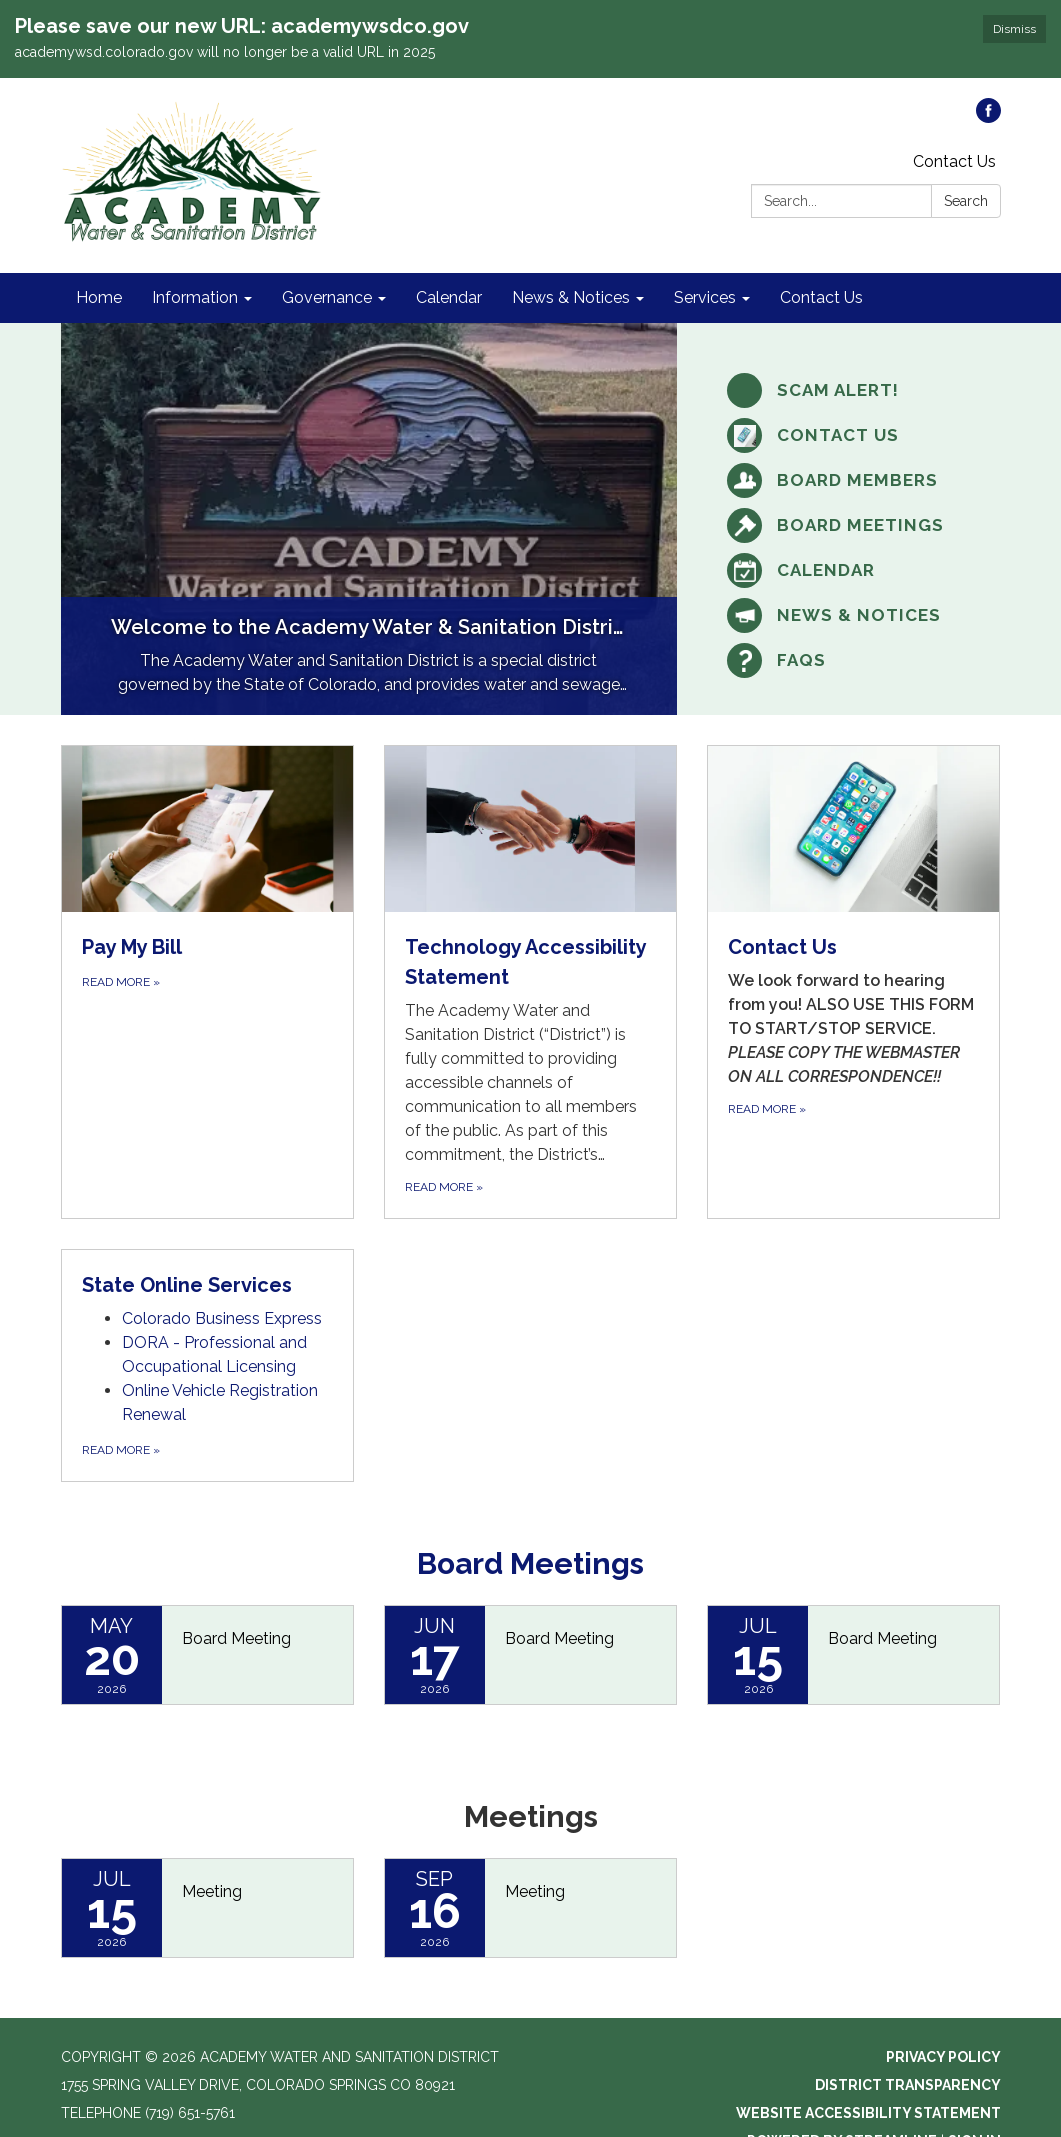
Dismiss (1014, 29)
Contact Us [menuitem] (821, 294)
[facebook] (988, 114)
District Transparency (908, 2082)
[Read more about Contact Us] (853, 979)
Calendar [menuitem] (449, 294)
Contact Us (954, 158)
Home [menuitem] (99, 294)
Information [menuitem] (195, 294)
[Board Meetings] (853, 522)
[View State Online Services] (207, 1282)
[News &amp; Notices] (853, 612)
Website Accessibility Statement (868, 2110)
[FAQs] (853, 657)
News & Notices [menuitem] (571, 294)
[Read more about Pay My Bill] (207, 979)
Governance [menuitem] (327, 294)
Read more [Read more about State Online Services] (121, 1447)
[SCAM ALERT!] (853, 387)
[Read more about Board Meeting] (207, 1652)
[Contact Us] (853, 432)
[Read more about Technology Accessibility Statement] (530, 979)
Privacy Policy (943, 2054)
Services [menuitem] (705, 294)
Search (966, 198)
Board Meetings (530, 1560)
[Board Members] (853, 477)
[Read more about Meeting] (207, 1905)
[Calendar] (853, 567)
